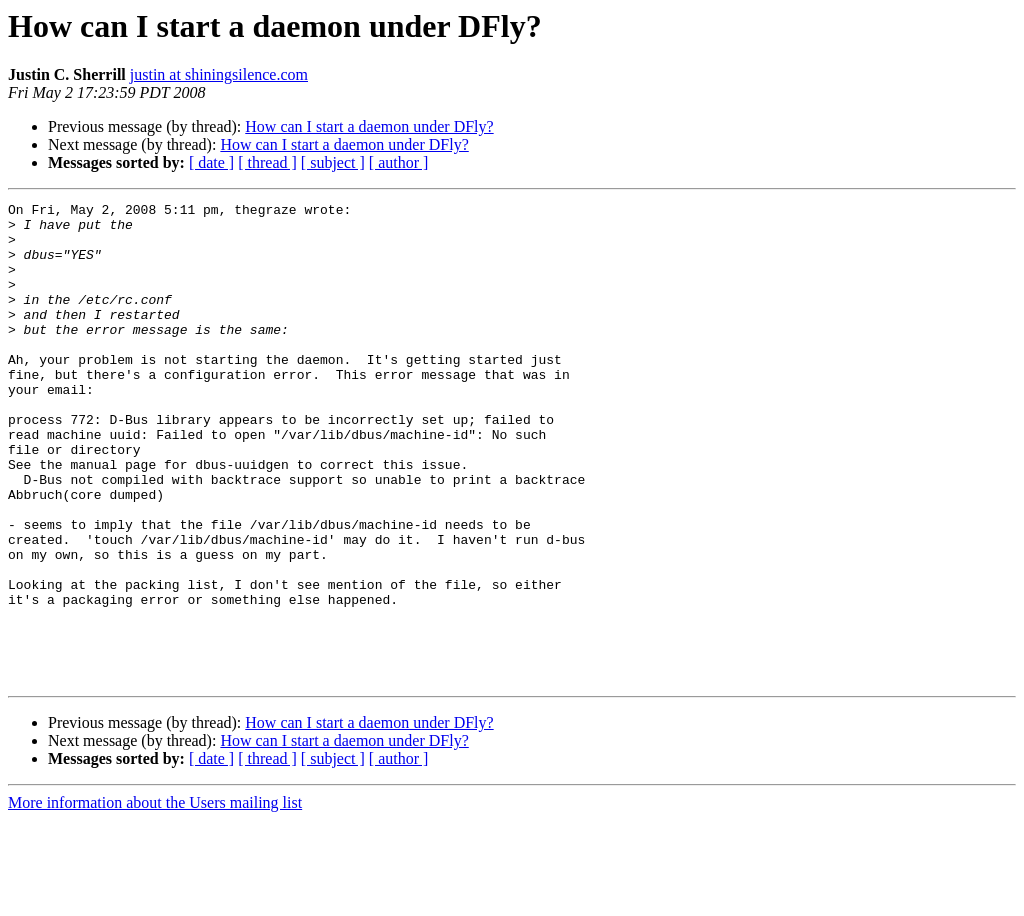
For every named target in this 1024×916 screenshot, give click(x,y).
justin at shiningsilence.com (219, 74)
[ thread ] (267, 162)
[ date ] (211, 162)
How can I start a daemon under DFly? (369, 126)
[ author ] (399, 162)
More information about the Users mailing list (155, 898)
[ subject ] (333, 162)
